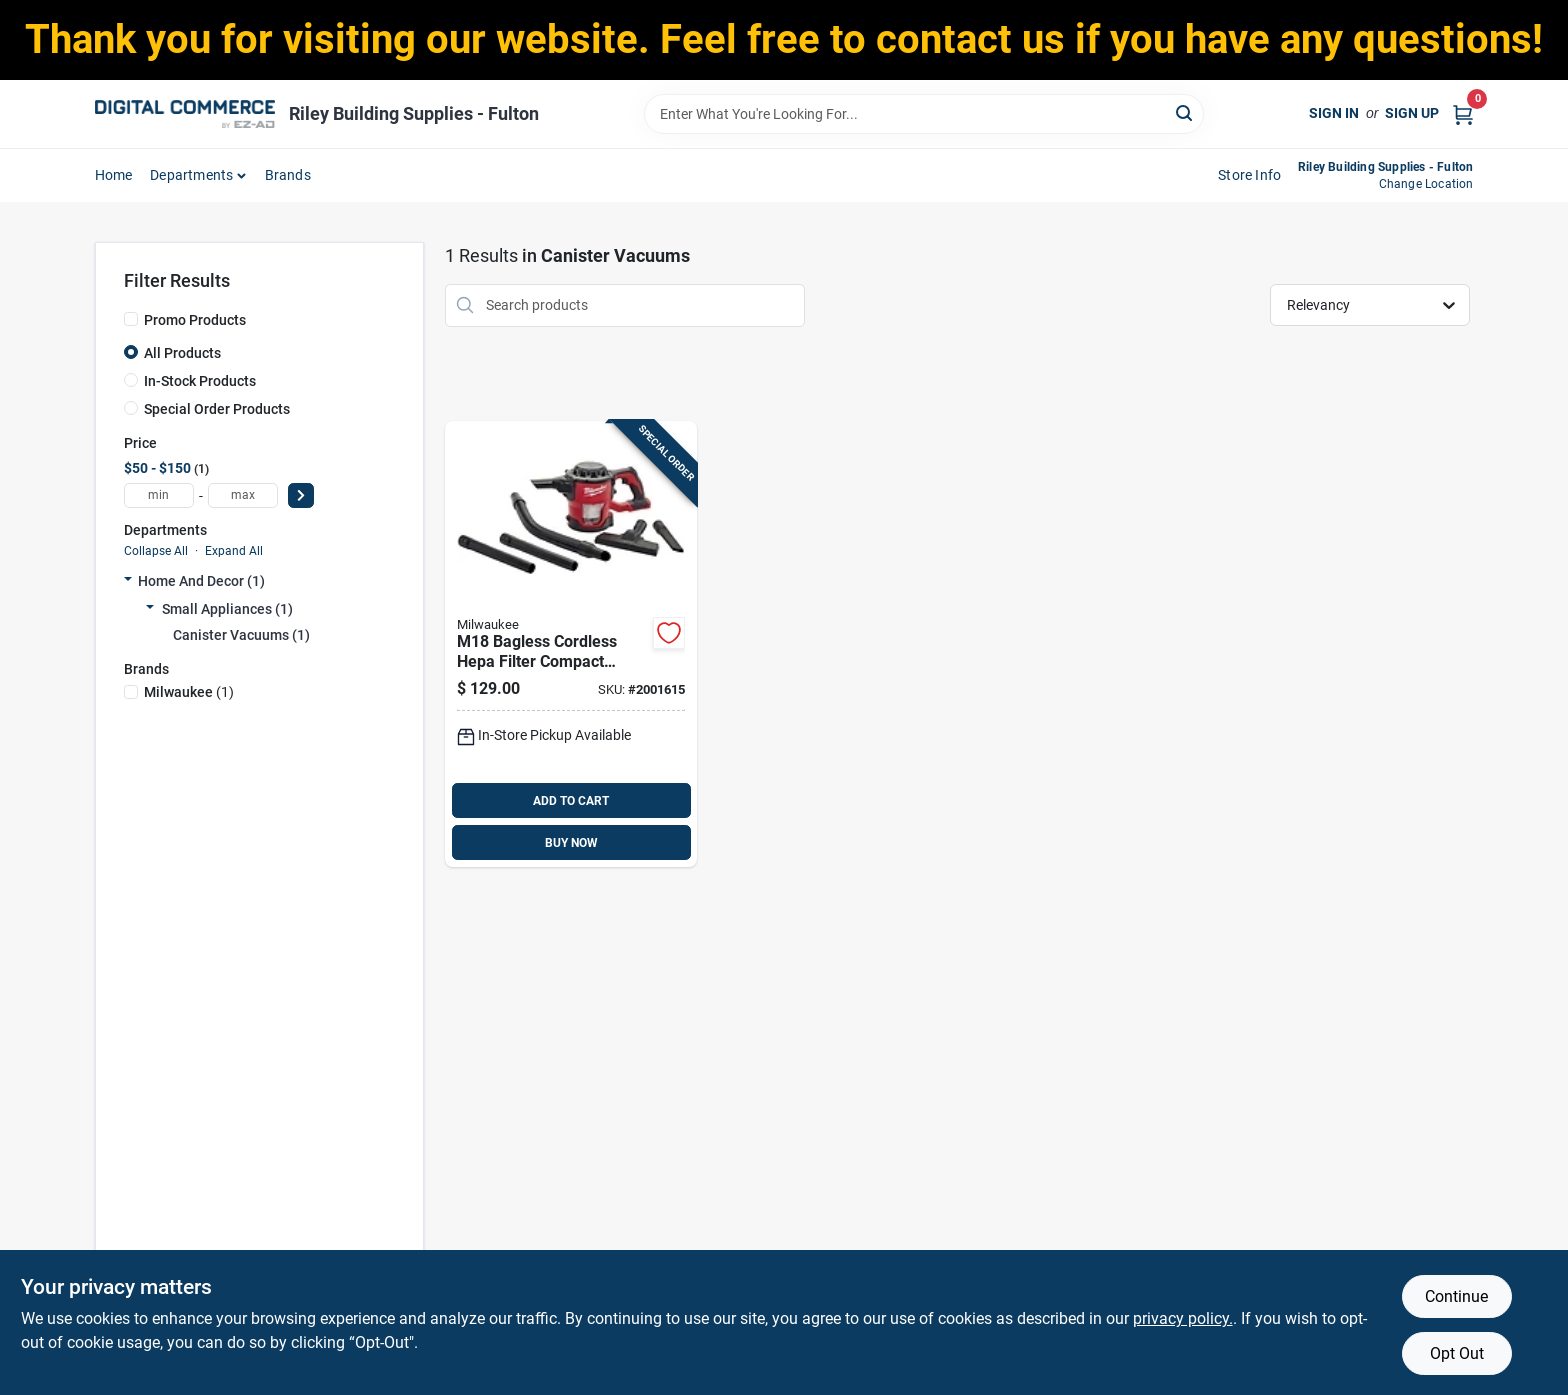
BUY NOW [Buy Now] (571, 843)
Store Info (1249, 175)
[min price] (159, 495)
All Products (182, 353)
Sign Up (1412, 113)
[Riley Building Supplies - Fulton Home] (185, 114)
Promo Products (195, 320)
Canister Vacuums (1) (241, 635)
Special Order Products (217, 409)
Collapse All (156, 551)
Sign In (1334, 113)
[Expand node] (128, 581)
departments (191, 175)
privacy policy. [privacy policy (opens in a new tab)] (1183, 1318)
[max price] (243, 495)
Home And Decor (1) (201, 581)
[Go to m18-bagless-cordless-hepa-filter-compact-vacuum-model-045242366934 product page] (571, 644)
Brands (288, 175)
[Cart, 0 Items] (1463, 113)
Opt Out (1457, 1353)
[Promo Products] (131, 319)
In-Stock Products (200, 381)
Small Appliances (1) (227, 609)
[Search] (1185, 112)
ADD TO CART (571, 801)
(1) (189, 692)
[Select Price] (301, 495)
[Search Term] (924, 114)
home (114, 175)
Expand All (234, 551)
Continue (1456, 1296)
